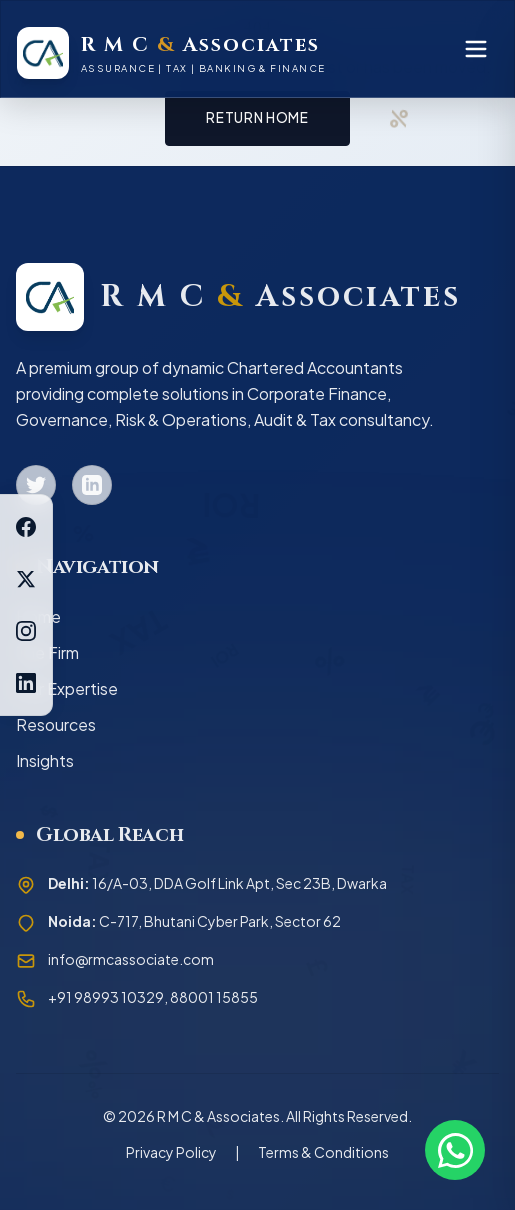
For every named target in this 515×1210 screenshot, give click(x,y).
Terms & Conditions (323, 1152)
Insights (45, 760)
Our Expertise (67, 688)
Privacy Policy (171, 1152)
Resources (56, 724)
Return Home (257, 117)
